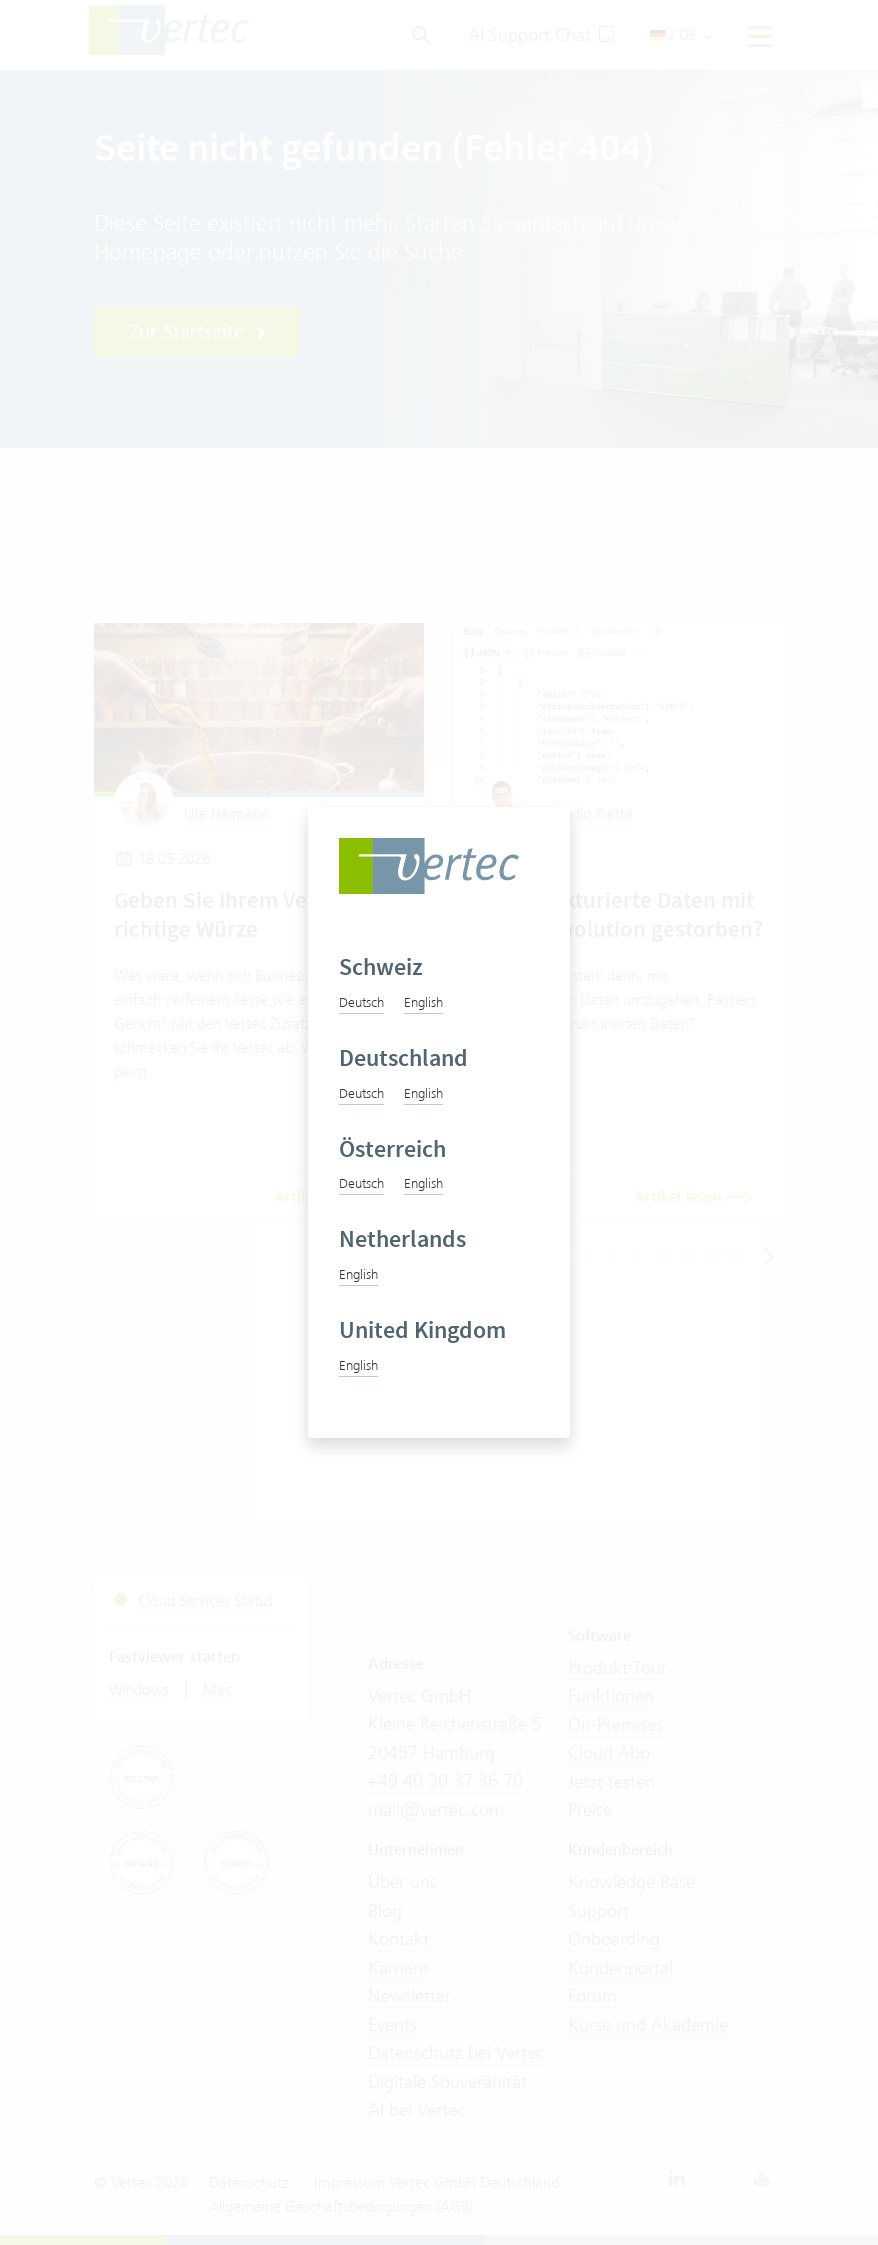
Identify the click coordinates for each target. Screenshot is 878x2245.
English (423, 1002)
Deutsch (361, 1002)
